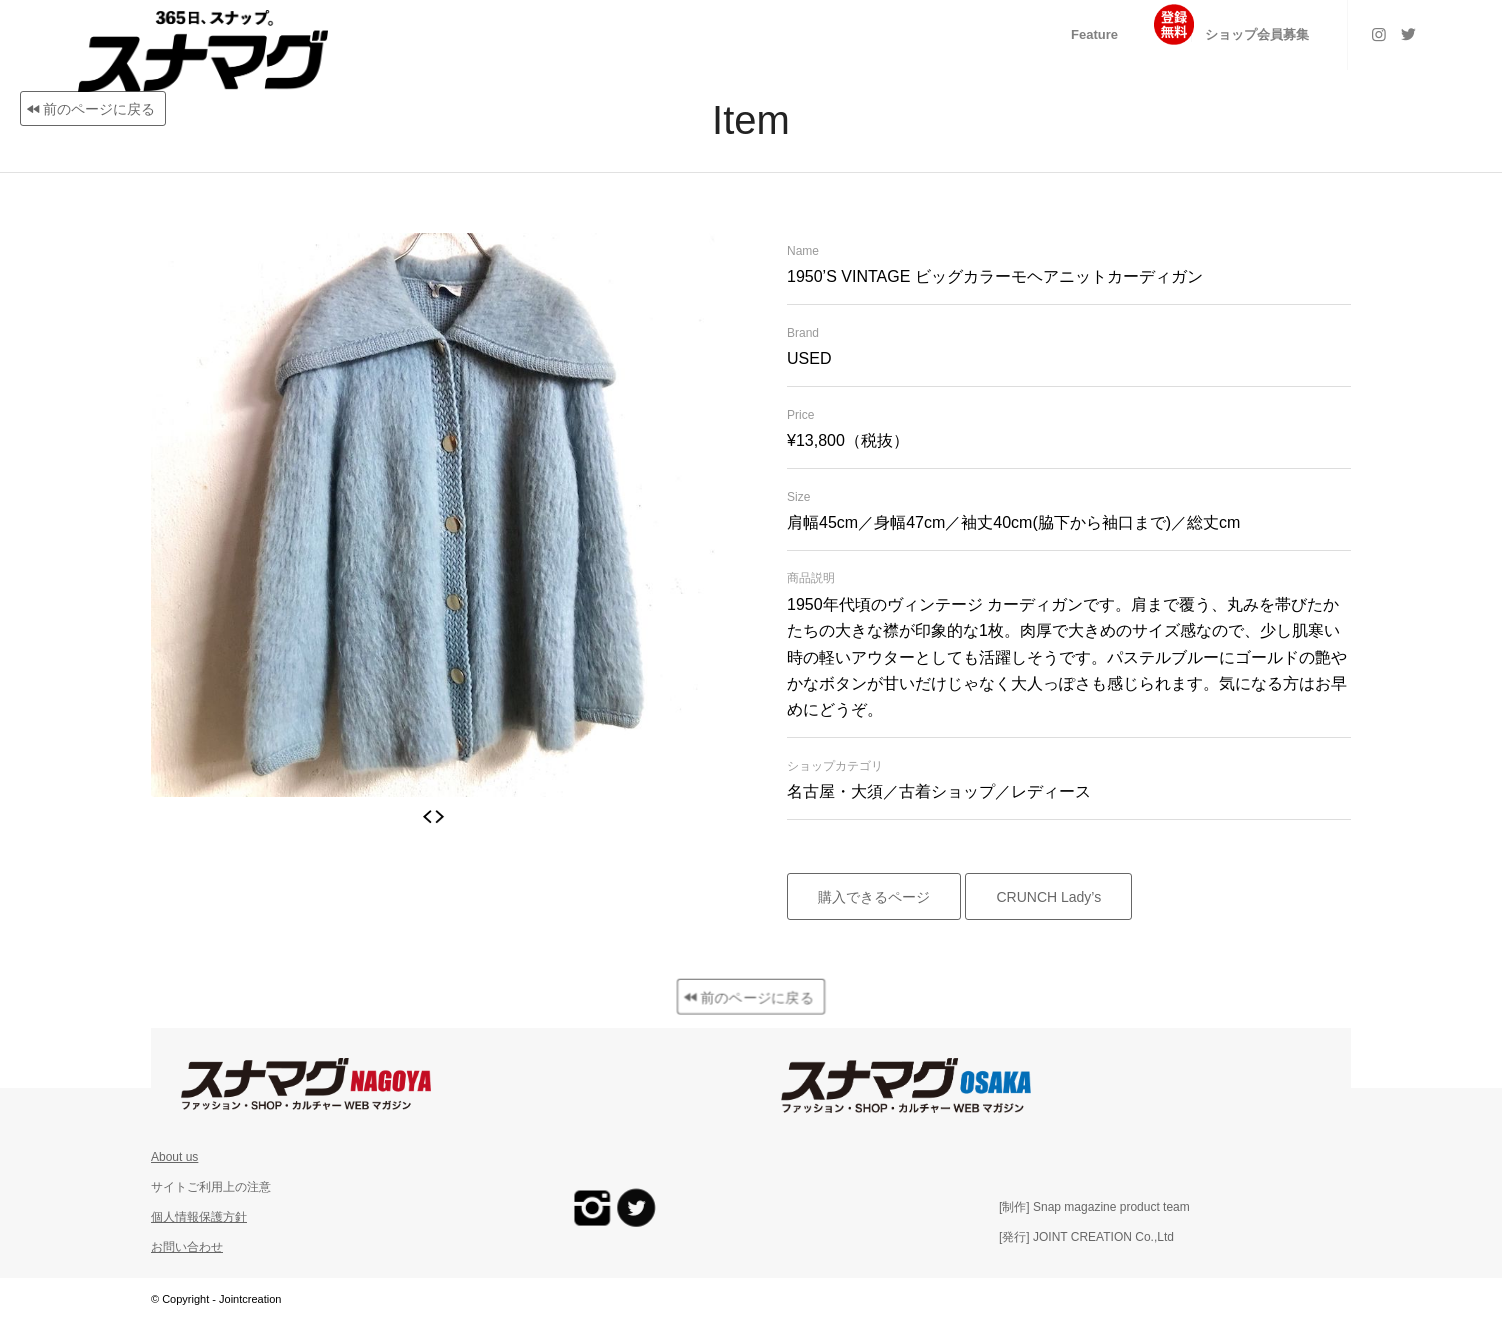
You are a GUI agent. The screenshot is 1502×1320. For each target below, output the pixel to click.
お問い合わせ (187, 1247)
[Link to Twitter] (1409, 34)
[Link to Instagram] (1379, 34)
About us (174, 1157)
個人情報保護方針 (199, 1217)
